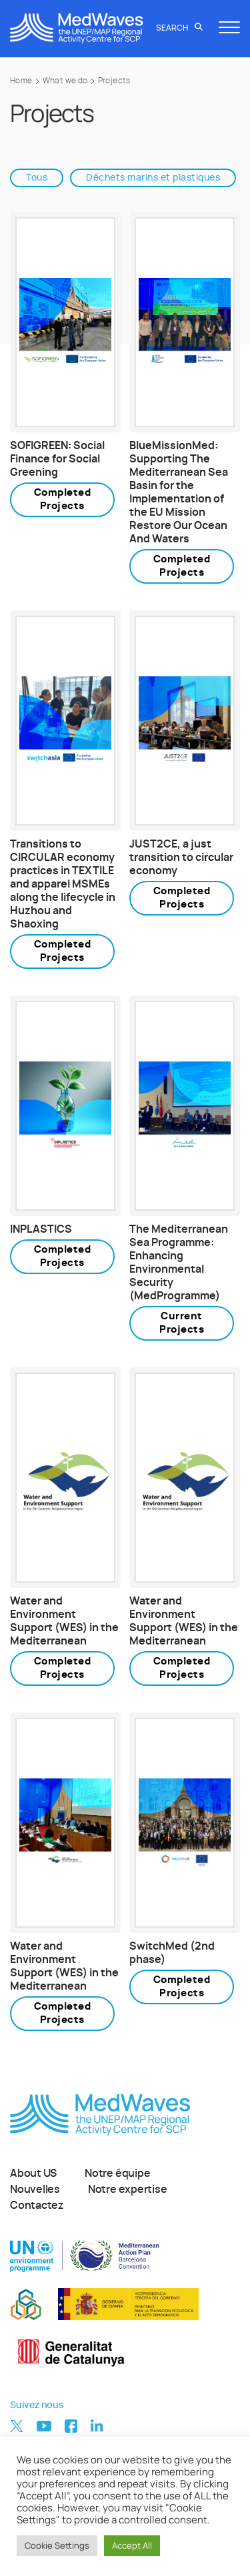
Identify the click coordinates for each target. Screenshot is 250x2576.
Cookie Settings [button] (57, 2545)
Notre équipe (117, 2173)
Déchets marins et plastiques (153, 178)
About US (33, 2173)
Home (21, 81)
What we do (65, 81)
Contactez (37, 2205)
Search (179, 28)
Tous (36, 178)
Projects (114, 81)
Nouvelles (35, 2189)
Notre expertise (127, 2189)
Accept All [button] (132, 2545)
